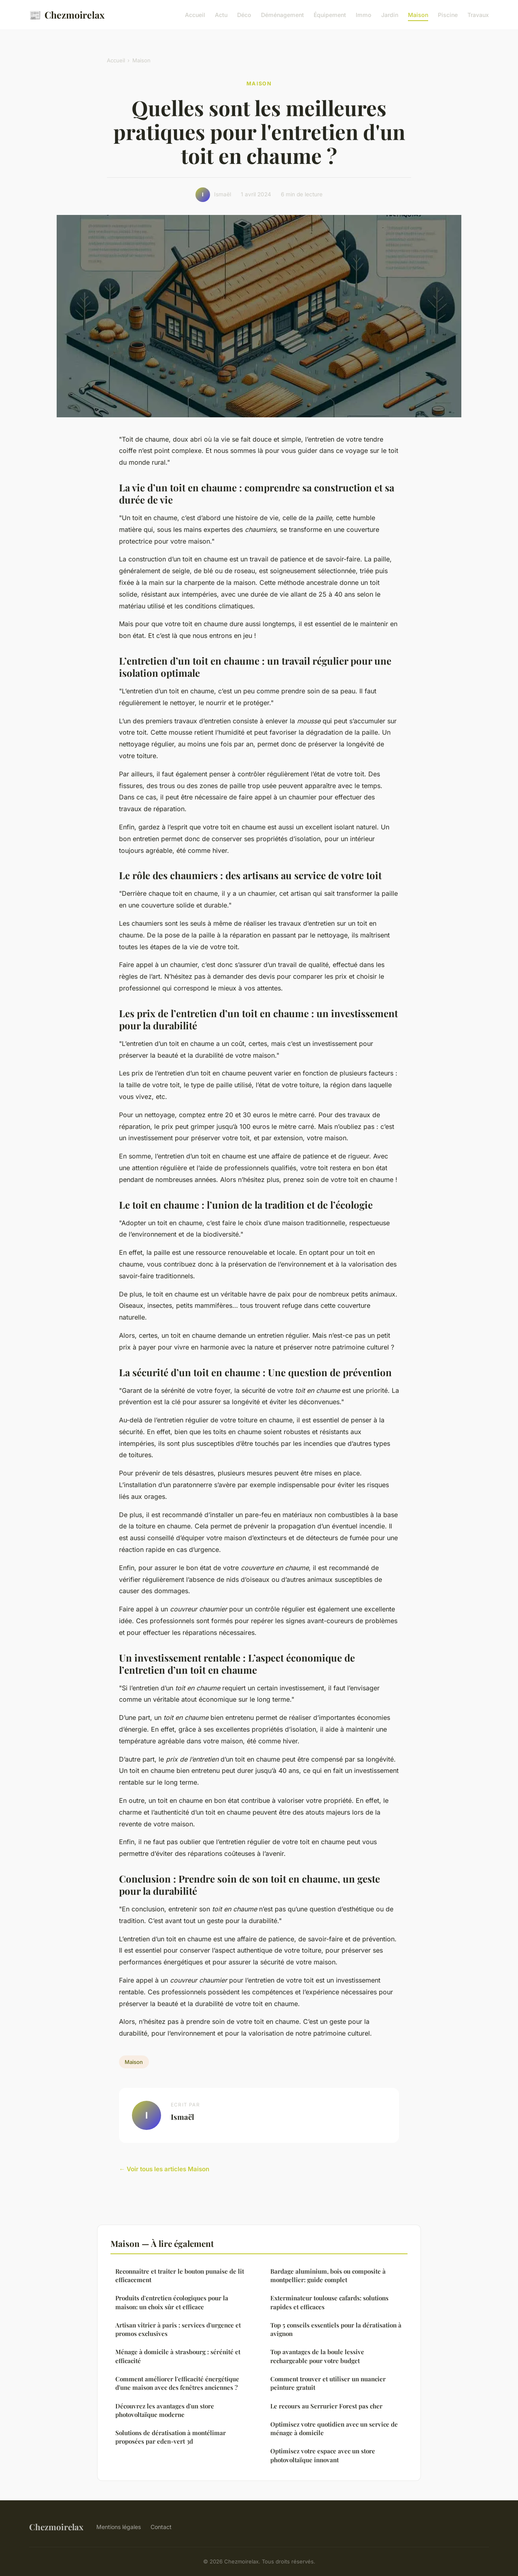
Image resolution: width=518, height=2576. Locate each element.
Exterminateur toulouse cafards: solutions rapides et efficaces (329, 2302)
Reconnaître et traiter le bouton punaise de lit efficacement (179, 2275)
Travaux (478, 14)
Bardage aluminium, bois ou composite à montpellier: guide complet (328, 2275)
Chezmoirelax (66, 14)
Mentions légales (118, 2526)
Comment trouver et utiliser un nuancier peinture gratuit (328, 2383)
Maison (418, 14)
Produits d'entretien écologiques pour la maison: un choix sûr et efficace (171, 2302)
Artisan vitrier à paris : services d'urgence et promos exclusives (178, 2329)
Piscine (448, 14)
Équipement (330, 14)
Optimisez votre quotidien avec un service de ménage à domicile (334, 2428)
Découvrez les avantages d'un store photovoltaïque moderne (164, 2410)
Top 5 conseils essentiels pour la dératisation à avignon (335, 2329)
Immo (364, 14)
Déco (244, 14)
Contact (161, 2526)
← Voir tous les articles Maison (164, 2169)
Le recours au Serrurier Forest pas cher (326, 2406)
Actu (221, 14)
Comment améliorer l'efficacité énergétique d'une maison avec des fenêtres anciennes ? (177, 2383)
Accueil (195, 14)
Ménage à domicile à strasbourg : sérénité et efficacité (177, 2356)
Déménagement (282, 14)
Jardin (389, 14)
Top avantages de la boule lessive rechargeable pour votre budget (317, 2356)
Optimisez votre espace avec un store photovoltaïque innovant (322, 2455)
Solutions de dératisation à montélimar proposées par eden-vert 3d (170, 2437)
